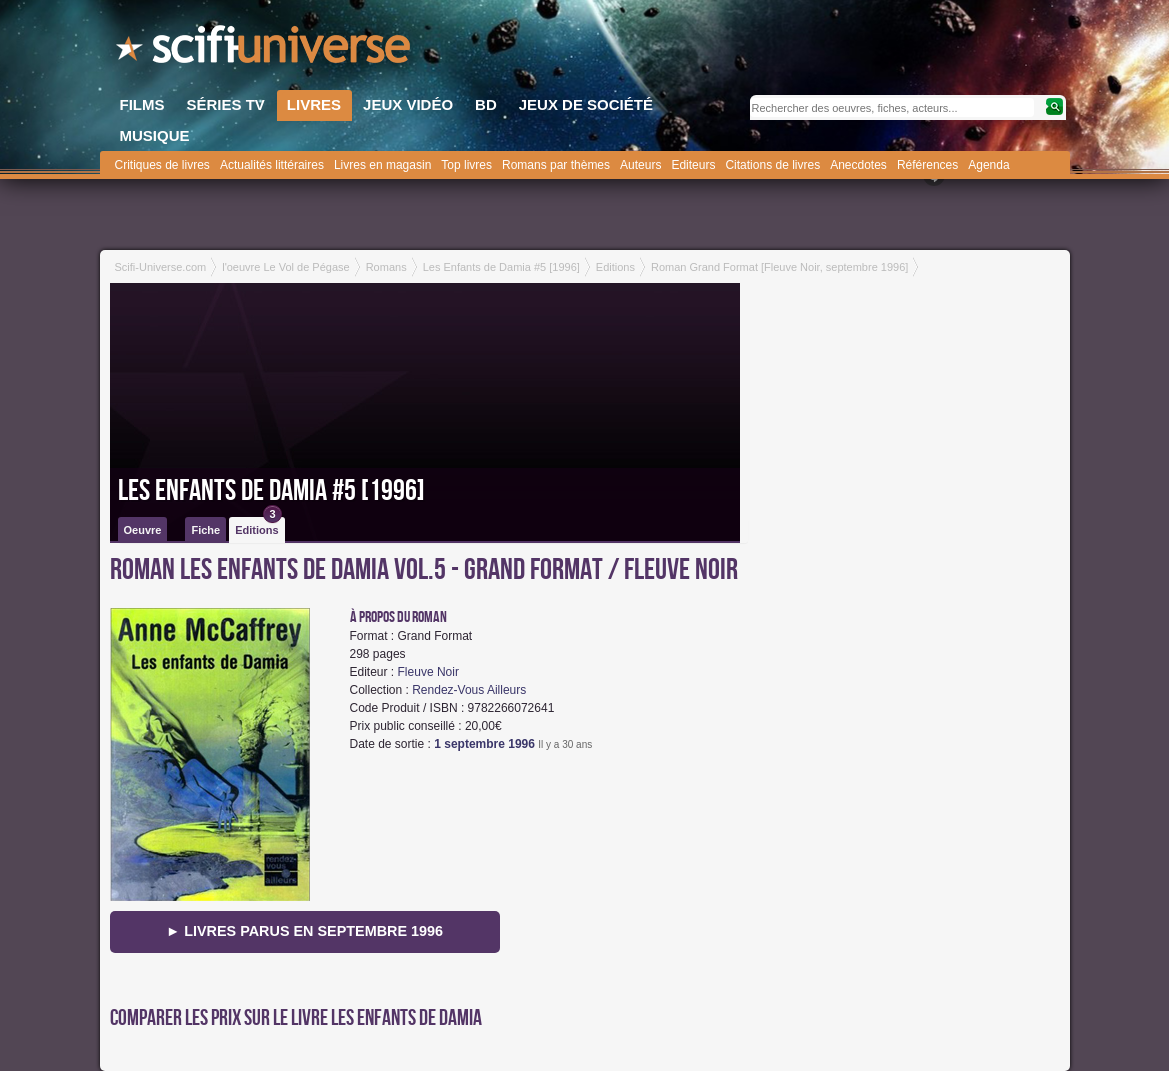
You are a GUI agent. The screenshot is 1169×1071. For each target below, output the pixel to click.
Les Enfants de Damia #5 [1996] (271, 491)
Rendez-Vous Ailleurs (469, 690)
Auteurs (640, 165)
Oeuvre (143, 530)
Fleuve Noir (428, 672)
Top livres (466, 165)
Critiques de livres (162, 165)
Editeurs (693, 165)
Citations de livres (772, 165)
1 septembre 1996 (484, 744)
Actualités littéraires (272, 165)
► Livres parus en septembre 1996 (304, 931)
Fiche (205, 530)
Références (927, 165)
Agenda (988, 165)
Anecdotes (858, 165)
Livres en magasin (382, 165)
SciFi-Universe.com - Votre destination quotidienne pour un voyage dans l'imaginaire (265, 50)
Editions (258, 526)
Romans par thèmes (556, 165)
